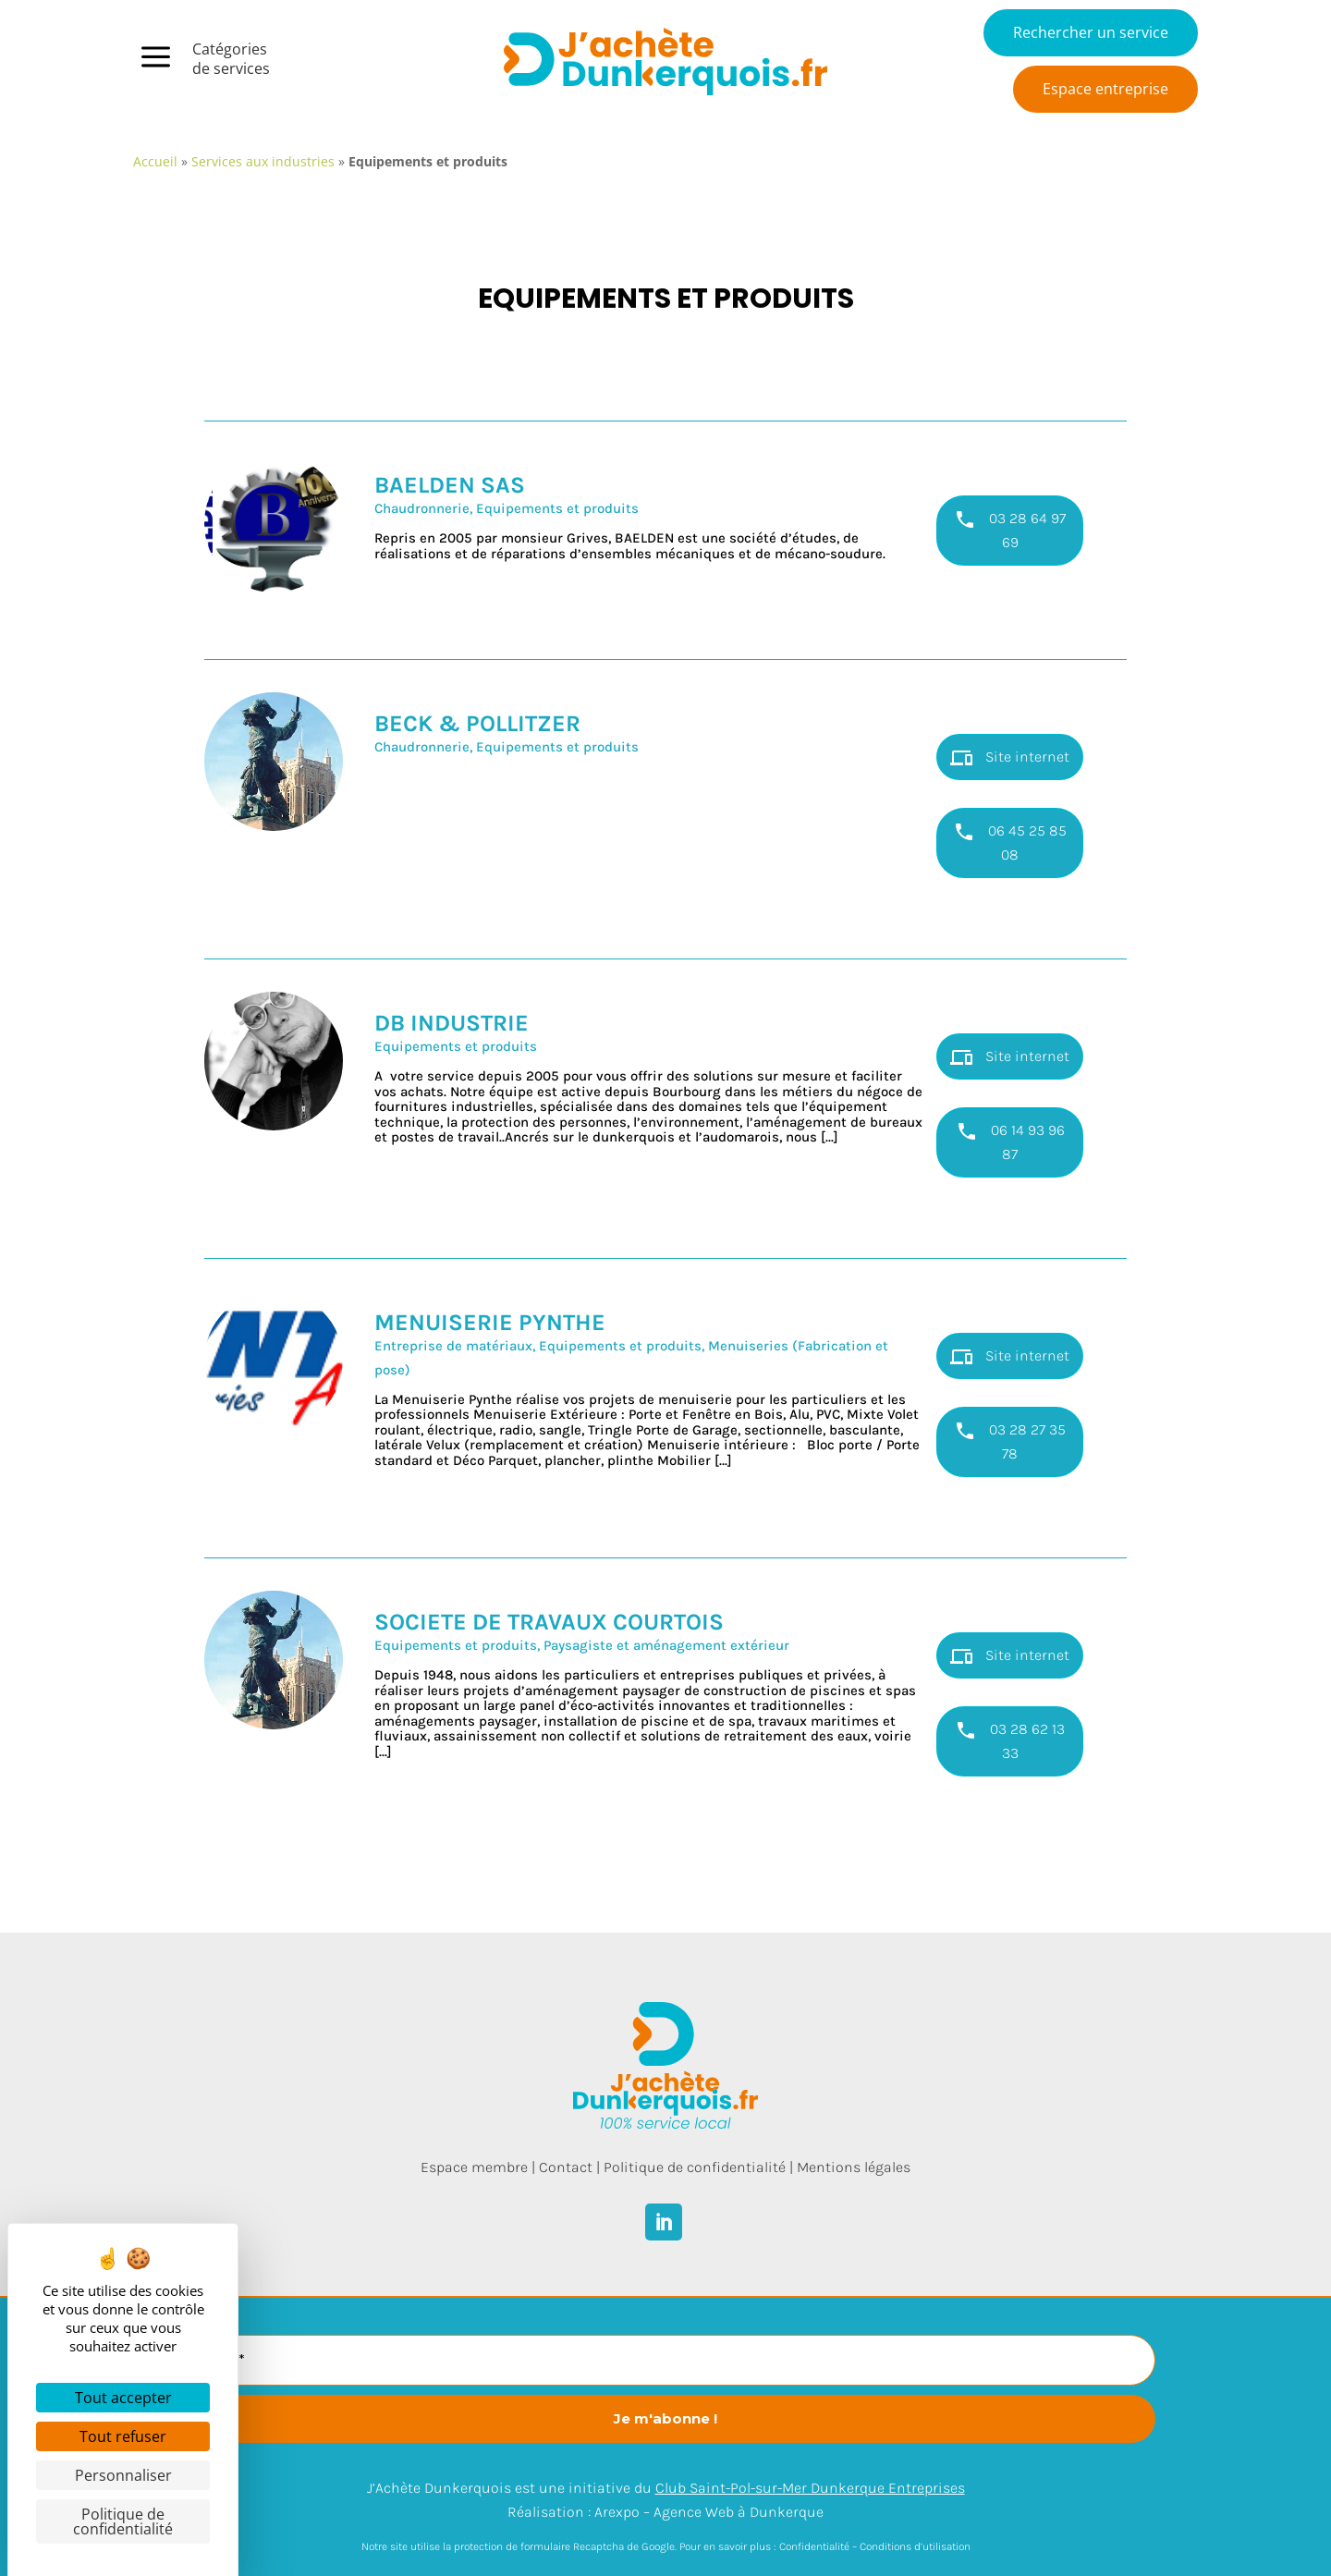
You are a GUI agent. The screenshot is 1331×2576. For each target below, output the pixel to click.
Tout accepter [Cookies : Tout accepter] (123, 2397)
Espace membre (474, 2167)
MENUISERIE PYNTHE (489, 1322)
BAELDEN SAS (449, 484)
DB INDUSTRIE (451, 1022)
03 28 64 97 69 (1010, 529)
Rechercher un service (1090, 32)
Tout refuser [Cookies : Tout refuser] (122, 2436)
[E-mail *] (665, 2360)
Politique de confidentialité (695, 2167)
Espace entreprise (1105, 89)
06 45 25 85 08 (1010, 842)
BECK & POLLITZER (477, 723)
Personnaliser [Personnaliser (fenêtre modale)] (123, 2475)
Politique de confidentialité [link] (123, 2521)
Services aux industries (263, 161)
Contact (565, 2167)
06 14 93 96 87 (1010, 1141)
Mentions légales (853, 2167)
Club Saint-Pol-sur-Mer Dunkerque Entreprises (810, 2488)
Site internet (1009, 758)
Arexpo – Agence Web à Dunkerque (709, 2512)
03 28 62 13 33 (1010, 1740)
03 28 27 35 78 (1010, 1441)
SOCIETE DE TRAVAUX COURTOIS (549, 1621)
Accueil (155, 161)
